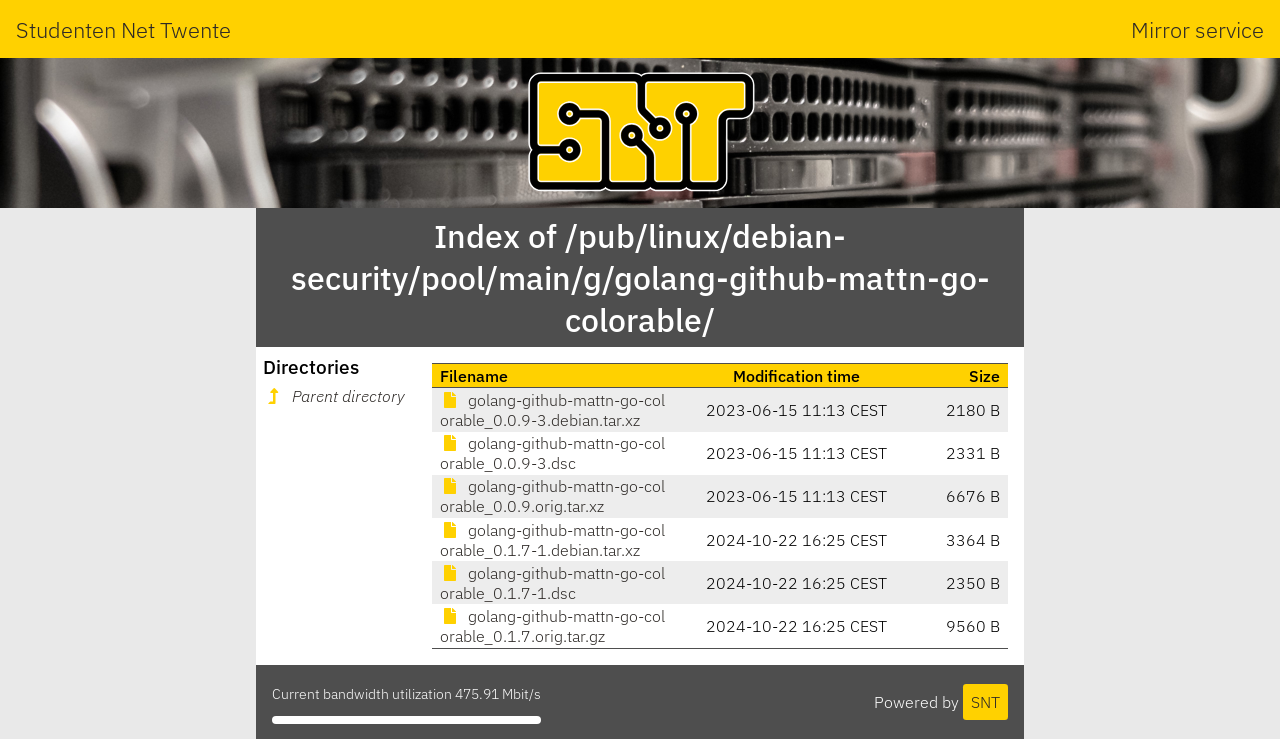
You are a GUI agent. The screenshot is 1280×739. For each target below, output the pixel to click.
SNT (985, 702)
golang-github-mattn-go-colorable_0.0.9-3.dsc (552, 453)
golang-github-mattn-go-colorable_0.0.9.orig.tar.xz (552, 496)
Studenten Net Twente (123, 29)
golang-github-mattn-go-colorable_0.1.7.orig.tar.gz (552, 626)
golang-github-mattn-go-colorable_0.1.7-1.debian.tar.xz (552, 540)
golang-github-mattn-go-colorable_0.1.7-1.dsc (552, 583)
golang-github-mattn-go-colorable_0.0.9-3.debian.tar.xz (552, 410)
